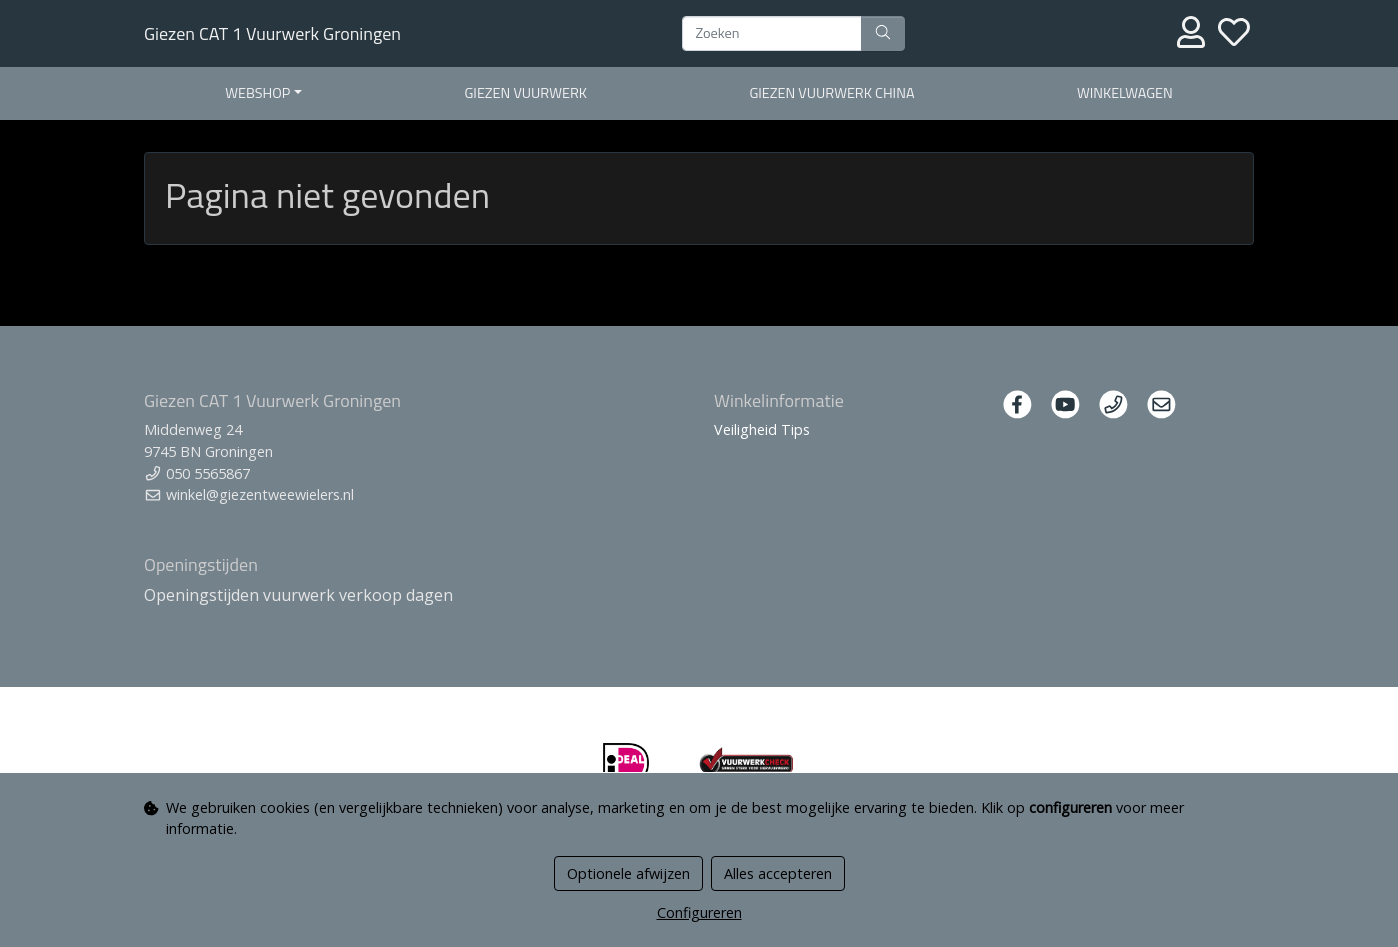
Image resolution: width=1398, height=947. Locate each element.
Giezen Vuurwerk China (831, 93)
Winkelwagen (1125, 93)
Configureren (699, 912)
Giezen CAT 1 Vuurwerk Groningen (272, 33)
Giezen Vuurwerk (526, 93)
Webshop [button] (257, 93)
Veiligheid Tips (762, 429)
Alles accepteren (778, 873)
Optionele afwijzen (628, 873)
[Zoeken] (772, 34)
